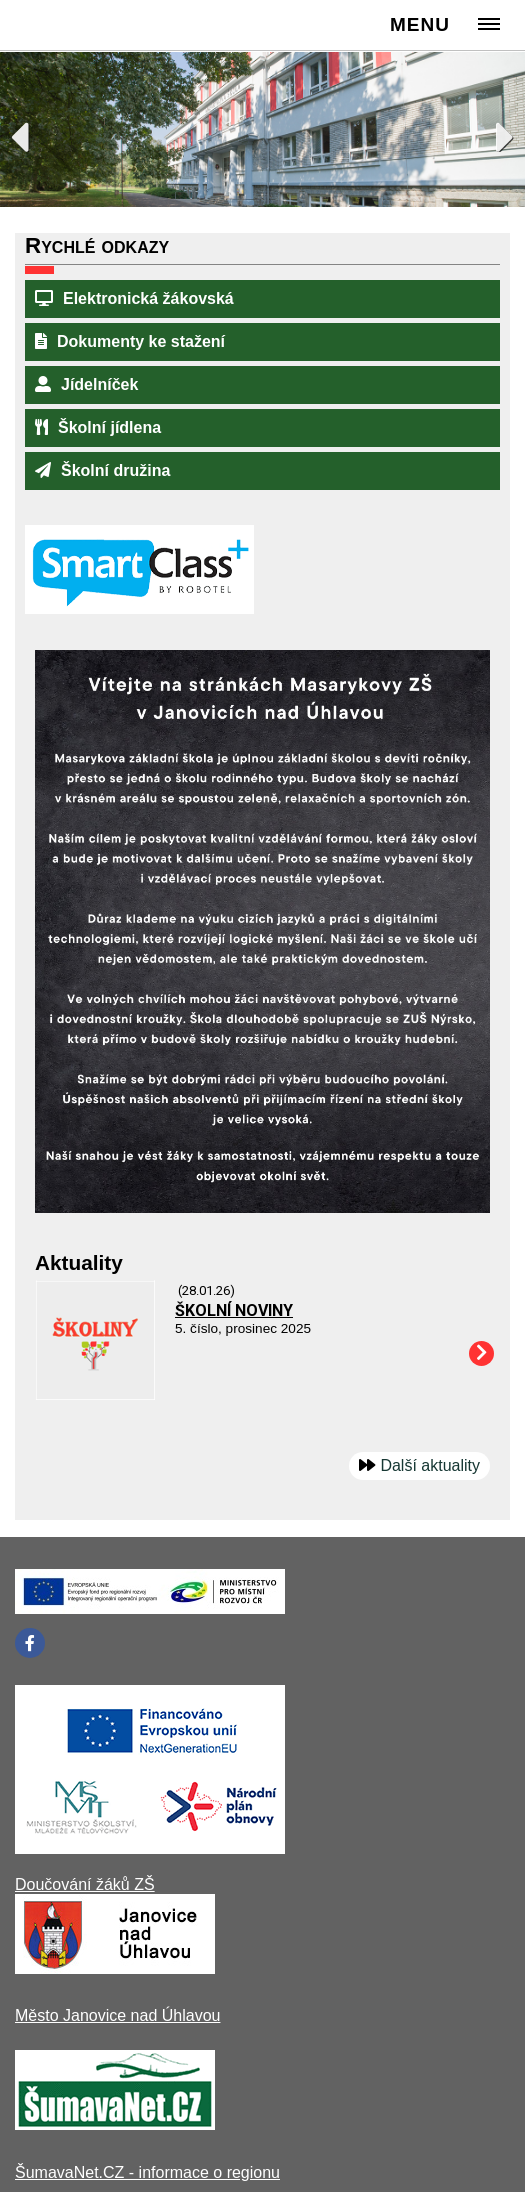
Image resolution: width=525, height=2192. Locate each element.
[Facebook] (30, 1643)
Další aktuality (430, 1465)
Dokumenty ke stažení (130, 341)
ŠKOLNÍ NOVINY (234, 1310)
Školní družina (102, 470)
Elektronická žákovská (134, 298)
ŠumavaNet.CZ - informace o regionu (147, 2172)
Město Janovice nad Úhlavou (117, 2015)
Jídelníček (86, 384)
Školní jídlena (98, 427)
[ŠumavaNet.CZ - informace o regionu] (115, 2124)
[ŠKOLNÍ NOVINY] (95, 1394)
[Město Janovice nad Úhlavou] (115, 1968)
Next (495, 132)
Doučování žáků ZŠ (85, 1884)
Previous (30, 132)
